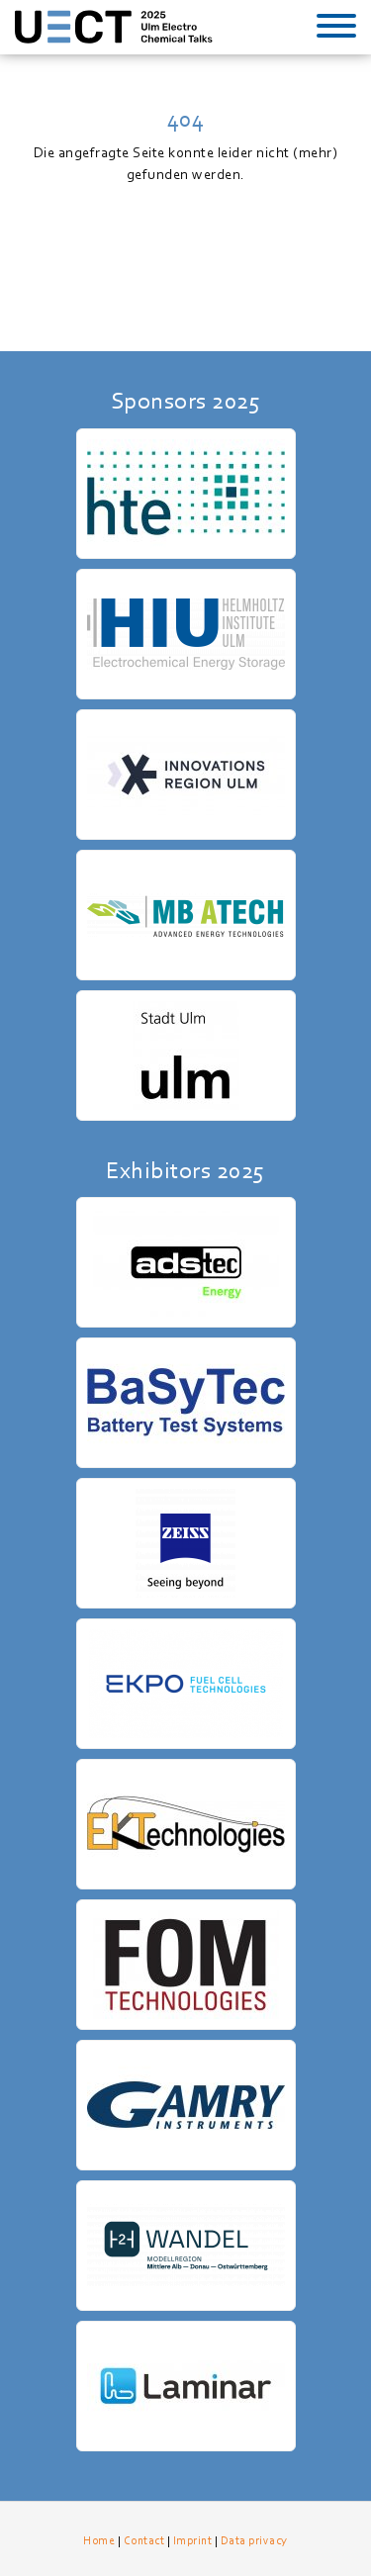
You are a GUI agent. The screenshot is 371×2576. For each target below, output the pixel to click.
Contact (144, 2539)
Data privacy (254, 2539)
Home (99, 2539)
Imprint (193, 2539)
